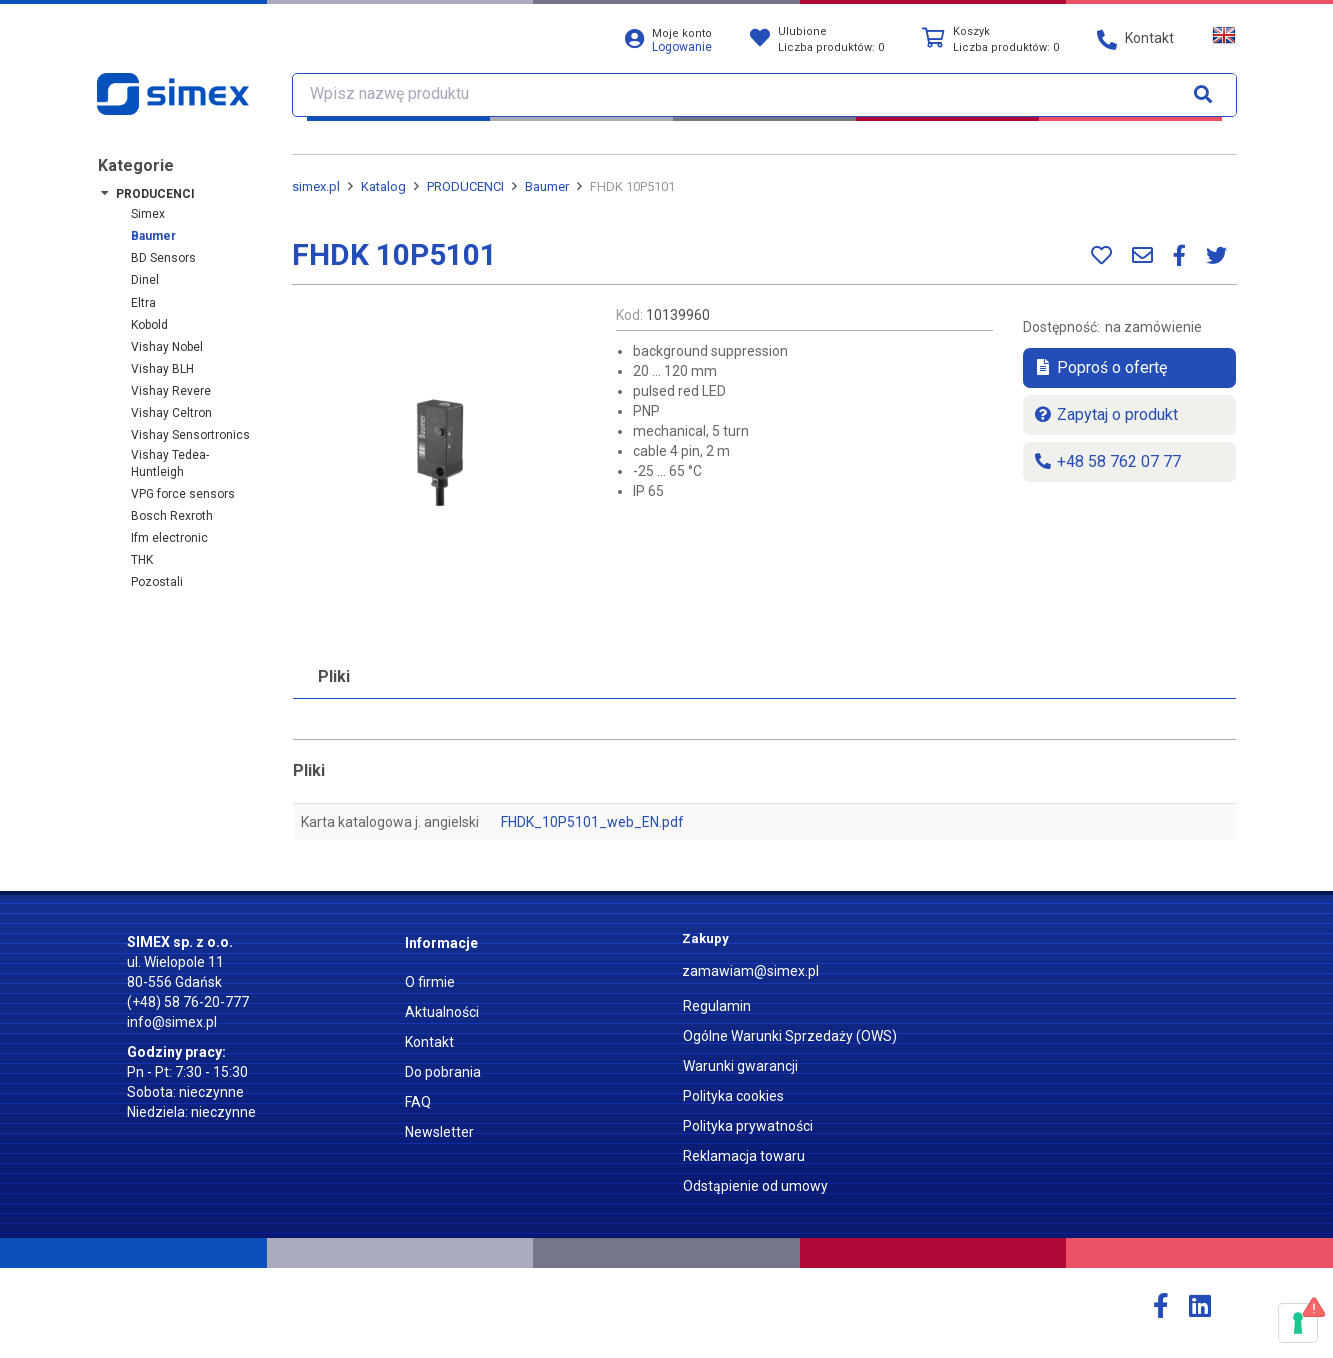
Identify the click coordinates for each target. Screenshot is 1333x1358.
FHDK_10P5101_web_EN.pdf (592, 822)
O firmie (430, 982)
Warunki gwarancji (740, 1066)
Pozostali (157, 582)
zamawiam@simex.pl (750, 971)
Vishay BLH (162, 369)
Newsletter (439, 1132)
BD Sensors (163, 258)
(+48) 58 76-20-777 (188, 1002)
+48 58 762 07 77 (1107, 461)
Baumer (153, 236)
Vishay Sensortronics (190, 435)
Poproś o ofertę (1100, 367)
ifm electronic (169, 538)
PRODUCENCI (155, 194)
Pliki (334, 676)
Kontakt (429, 1042)
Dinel (145, 280)
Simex (148, 214)
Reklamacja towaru (744, 1156)
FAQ (418, 1102)
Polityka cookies (733, 1096)
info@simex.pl (172, 1022)
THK (142, 560)
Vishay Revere (171, 391)
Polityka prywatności (748, 1126)
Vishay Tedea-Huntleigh (170, 463)
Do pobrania (443, 1072)
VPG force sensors (183, 494)
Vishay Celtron (171, 413)
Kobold (149, 325)
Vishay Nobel (167, 347)
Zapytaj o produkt (1105, 414)
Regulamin (717, 1006)
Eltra (143, 303)
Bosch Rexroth (172, 516)
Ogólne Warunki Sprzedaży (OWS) (790, 1036)
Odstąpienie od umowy (755, 1186)
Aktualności (442, 1012)
